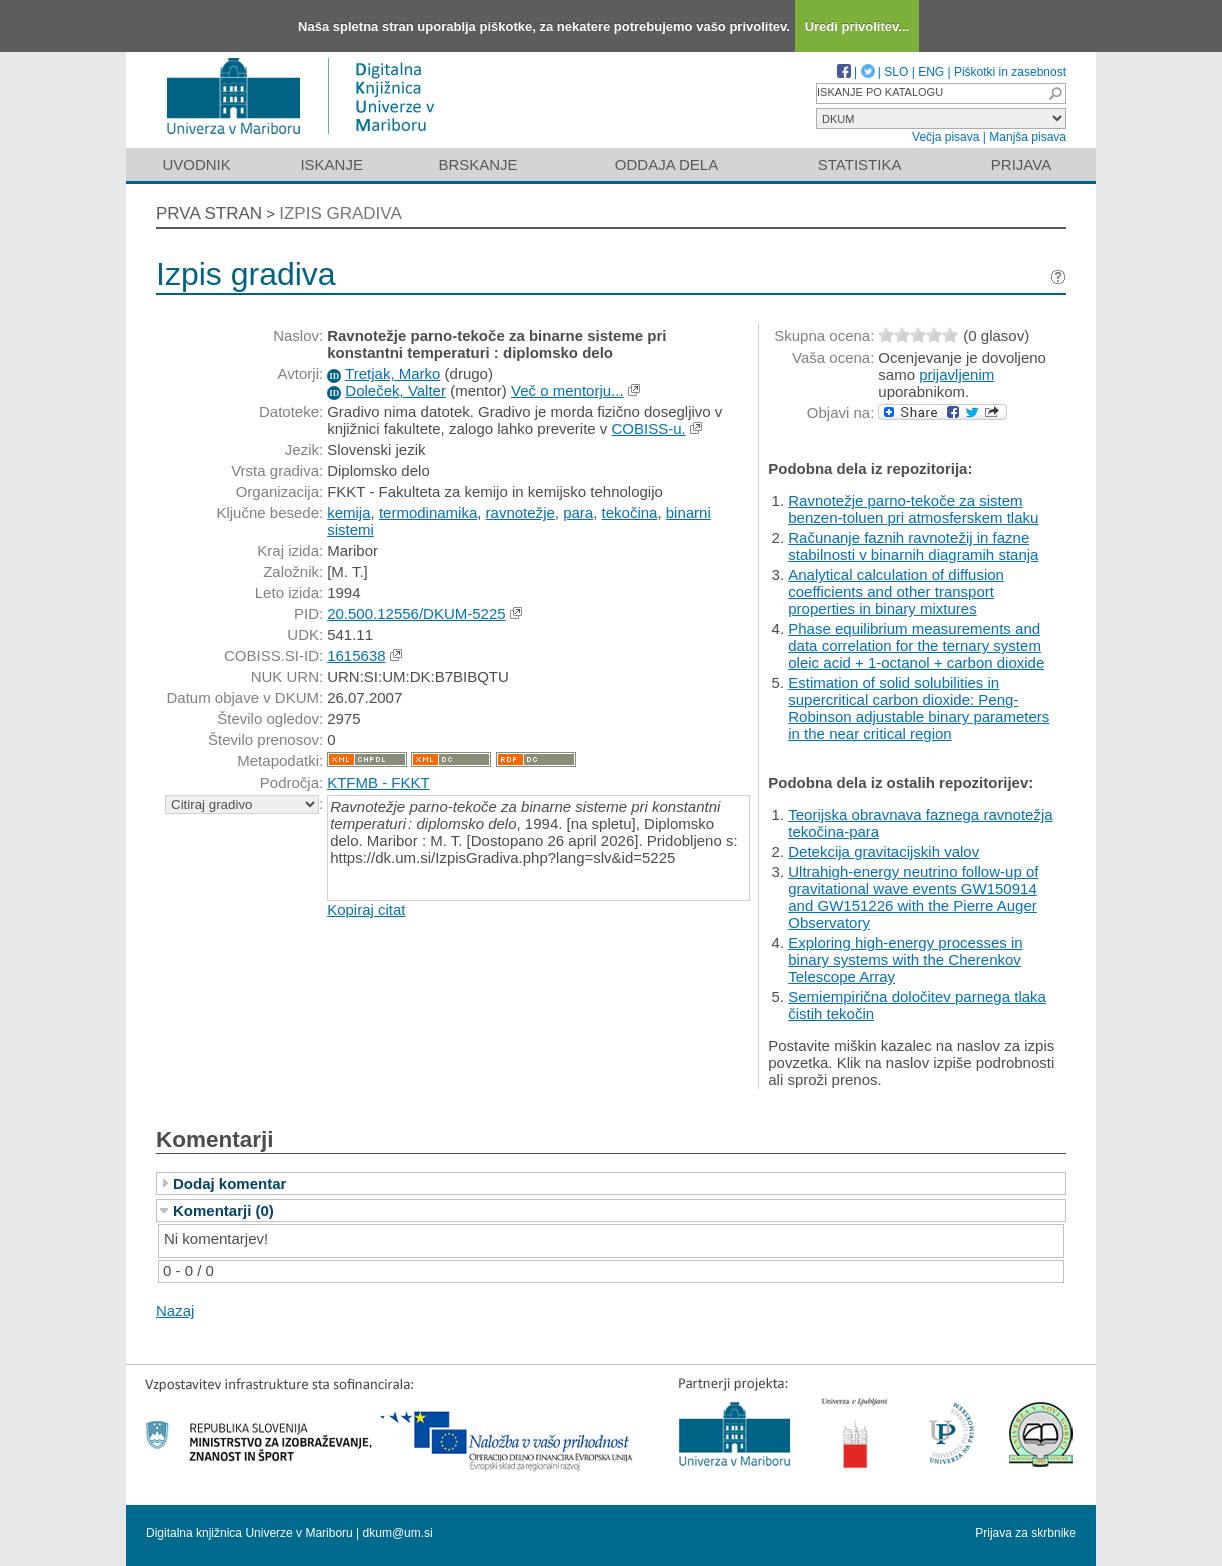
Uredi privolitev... (857, 26)
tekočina (630, 512)
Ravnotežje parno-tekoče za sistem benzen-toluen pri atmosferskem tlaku (913, 509)
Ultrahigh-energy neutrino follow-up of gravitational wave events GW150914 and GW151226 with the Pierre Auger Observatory (913, 897)
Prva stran (209, 213)
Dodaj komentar (229, 1183)
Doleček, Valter (395, 390)
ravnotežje (520, 512)
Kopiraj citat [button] (366, 909)
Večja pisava (945, 137)
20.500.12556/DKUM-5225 (416, 613)
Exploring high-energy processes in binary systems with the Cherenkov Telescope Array (905, 959)
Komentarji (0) (223, 1210)
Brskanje (477, 164)
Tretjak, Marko (392, 373)
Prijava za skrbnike (1025, 1533)
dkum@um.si (398, 1533)
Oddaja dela (666, 164)
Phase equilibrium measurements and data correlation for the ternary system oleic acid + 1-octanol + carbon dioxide (916, 645)
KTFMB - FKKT (378, 782)
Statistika (860, 164)
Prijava (1021, 164)
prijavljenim (956, 374)
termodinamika (428, 512)
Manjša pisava (1027, 137)
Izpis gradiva (340, 213)
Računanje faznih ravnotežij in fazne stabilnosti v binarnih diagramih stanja (913, 546)
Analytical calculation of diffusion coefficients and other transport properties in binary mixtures (896, 591)
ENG (931, 72)
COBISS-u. (648, 428)
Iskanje (331, 164)
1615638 (356, 655)
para (578, 512)
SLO (896, 72)
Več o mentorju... (567, 390)
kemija (348, 512)
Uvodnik (196, 164)
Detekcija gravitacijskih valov (883, 851)
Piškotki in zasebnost (1010, 72)
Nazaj (175, 1310)
